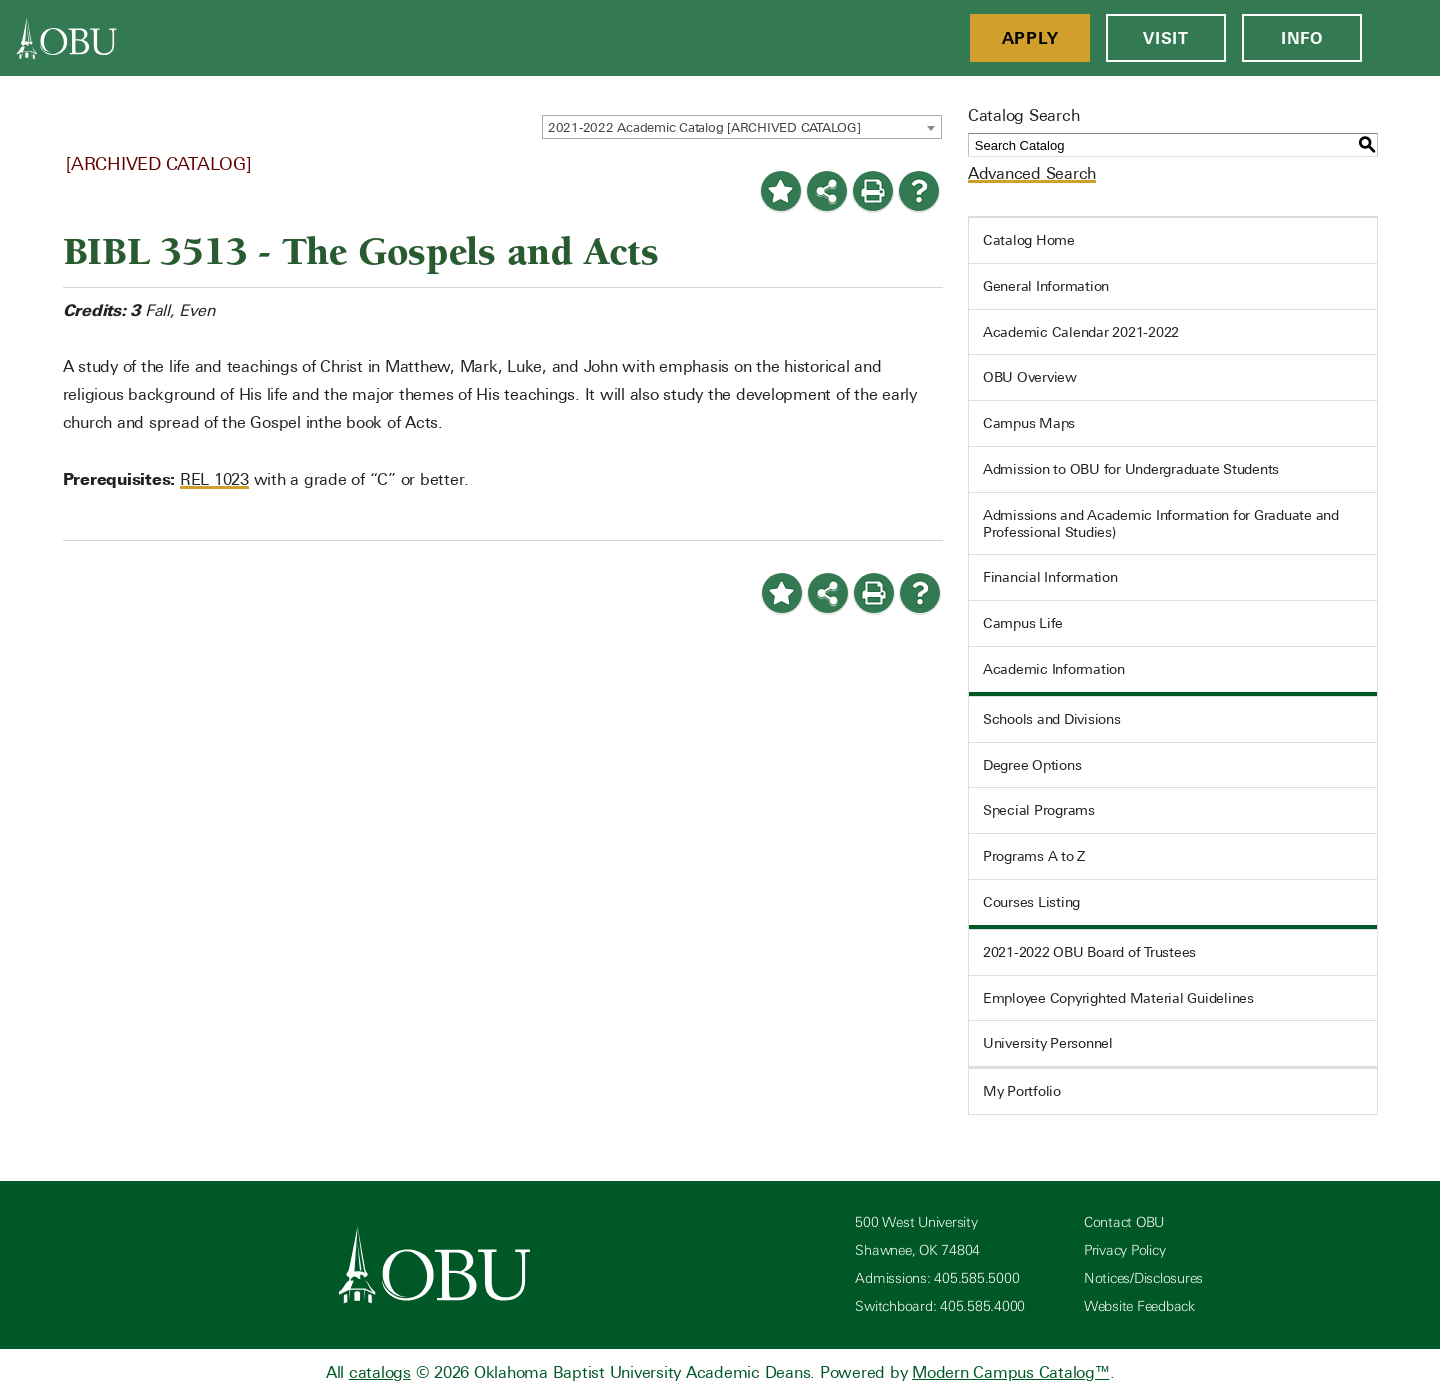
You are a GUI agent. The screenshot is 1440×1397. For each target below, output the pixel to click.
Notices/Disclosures (1143, 1278)
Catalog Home (1029, 240)
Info (1302, 38)
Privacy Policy (1125, 1250)
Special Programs (1039, 810)
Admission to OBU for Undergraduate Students (1131, 469)
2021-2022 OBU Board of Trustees (1089, 952)
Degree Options (1032, 765)
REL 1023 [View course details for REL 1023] (214, 479)
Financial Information (1050, 577)
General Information (1046, 286)
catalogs (380, 1372)
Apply (1030, 38)
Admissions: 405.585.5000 (937, 1278)
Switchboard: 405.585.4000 (940, 1306)
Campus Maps (1029, 423)
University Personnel (1048, 1043)
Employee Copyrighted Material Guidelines (1118, 998)
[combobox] (742, 127)
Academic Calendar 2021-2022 (1081, 332)
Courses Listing (1031, 902)
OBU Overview (1030, 377)
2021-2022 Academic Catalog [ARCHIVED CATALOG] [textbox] (704, 127)
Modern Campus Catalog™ (1011, 1372)
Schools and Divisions (1052, 719)
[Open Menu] (1401, 38)
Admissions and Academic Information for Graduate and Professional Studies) (1161, 523)
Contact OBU (1124, 1222)
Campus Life (1023, 623)
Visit (1166, 38)
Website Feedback (1139, 1306)
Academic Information (1054, 669)
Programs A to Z (1034, 856)
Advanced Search (1032, 173)
